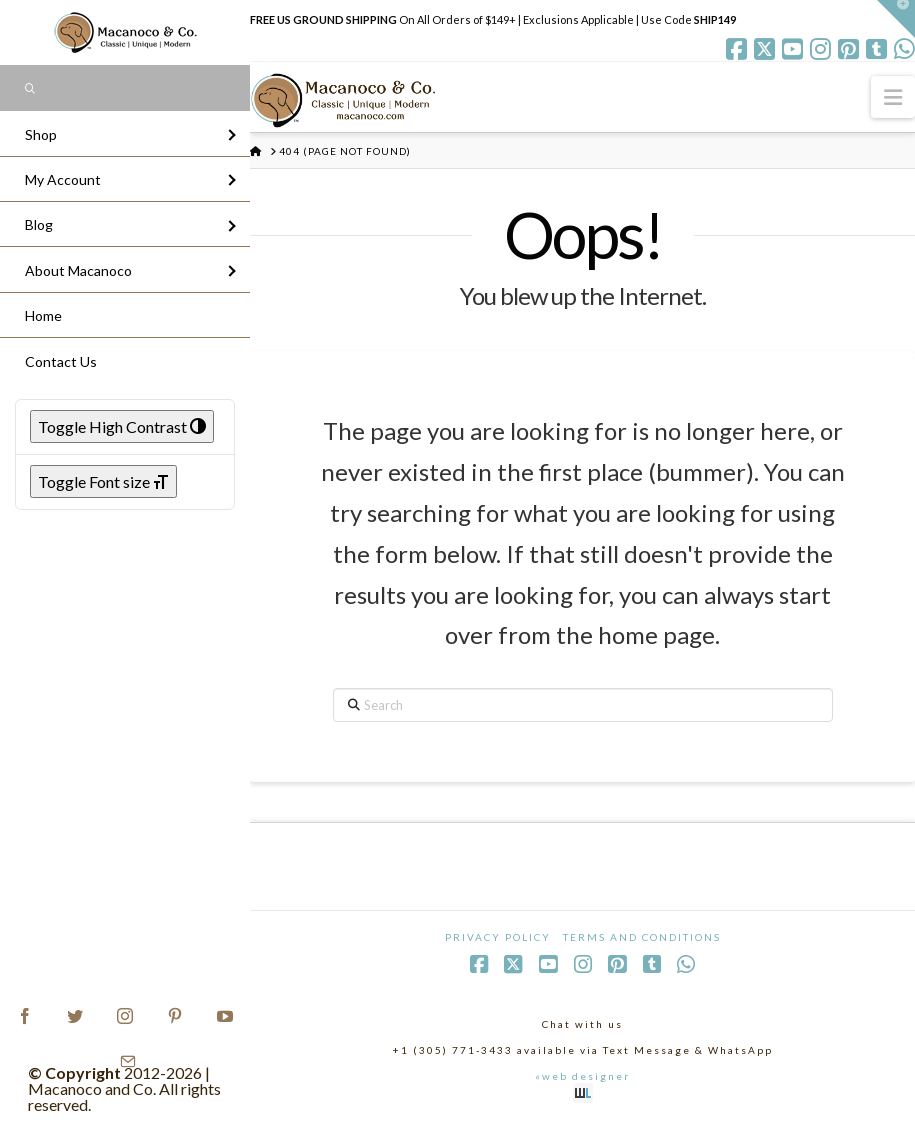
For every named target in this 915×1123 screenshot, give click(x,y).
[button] (893, 96)
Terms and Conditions (642, 937)
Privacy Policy (498, 937)
